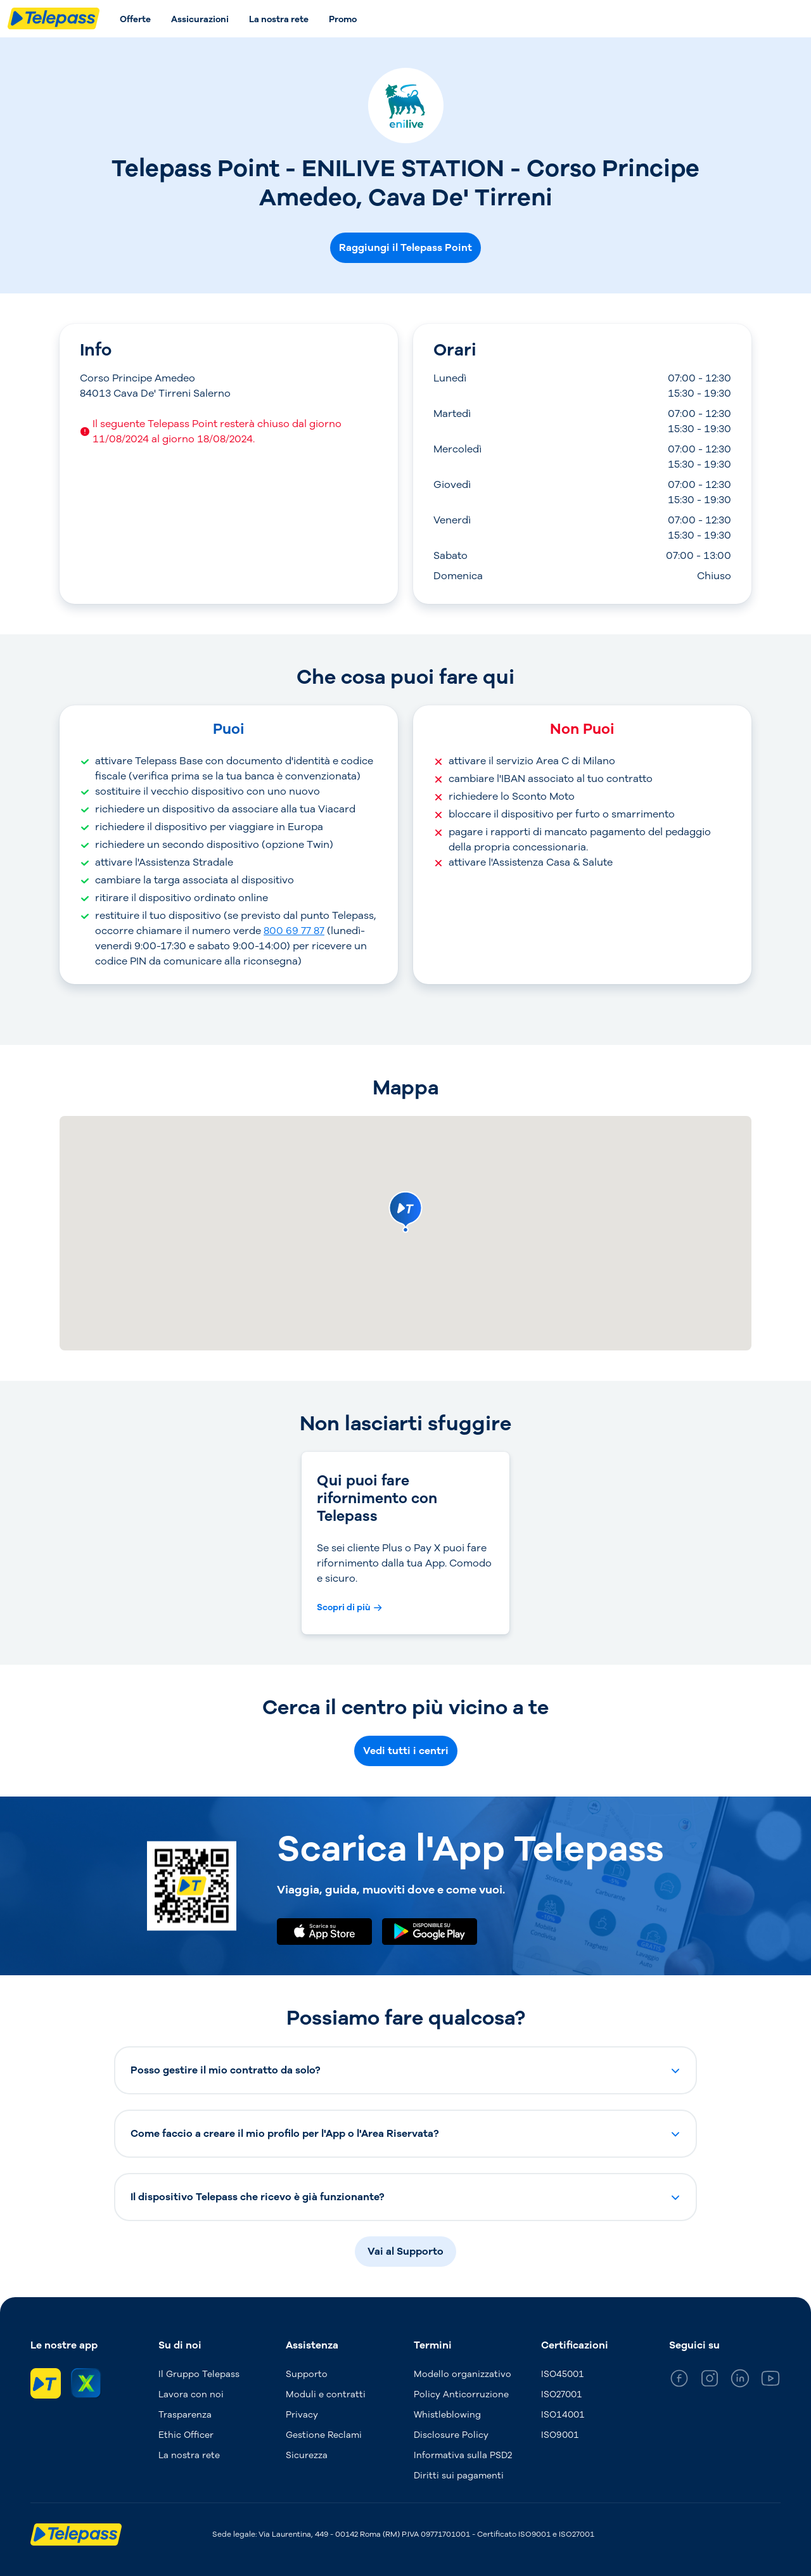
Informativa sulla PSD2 (463, 2455)
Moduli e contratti (326, 2394)
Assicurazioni (200, 19)
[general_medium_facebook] (679, 2380)
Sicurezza (307, 2455)
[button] (405, 2070)
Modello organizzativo (462, 2374)
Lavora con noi (191, 2394)
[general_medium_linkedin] (740, 2380)
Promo (343, 19)
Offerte (135, 19)
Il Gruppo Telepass (198, 2374)
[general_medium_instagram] (709, 2380)
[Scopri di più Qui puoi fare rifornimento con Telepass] (349, 1607)
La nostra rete (279, 19)
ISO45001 (562, 2374)
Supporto (307, 2374)
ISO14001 (563, 2415)
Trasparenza (185, 2415)
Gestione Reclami (324, 2435)
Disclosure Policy (451, 2435)
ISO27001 (561, 2394)
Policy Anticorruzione (461, 2394)
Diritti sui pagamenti (459, 2476)
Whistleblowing (447, 2415)
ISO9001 (560, 2435)
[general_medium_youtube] (770, 2380)
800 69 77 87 (294, 931)
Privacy (302, 2415)
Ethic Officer (186, 2435)
